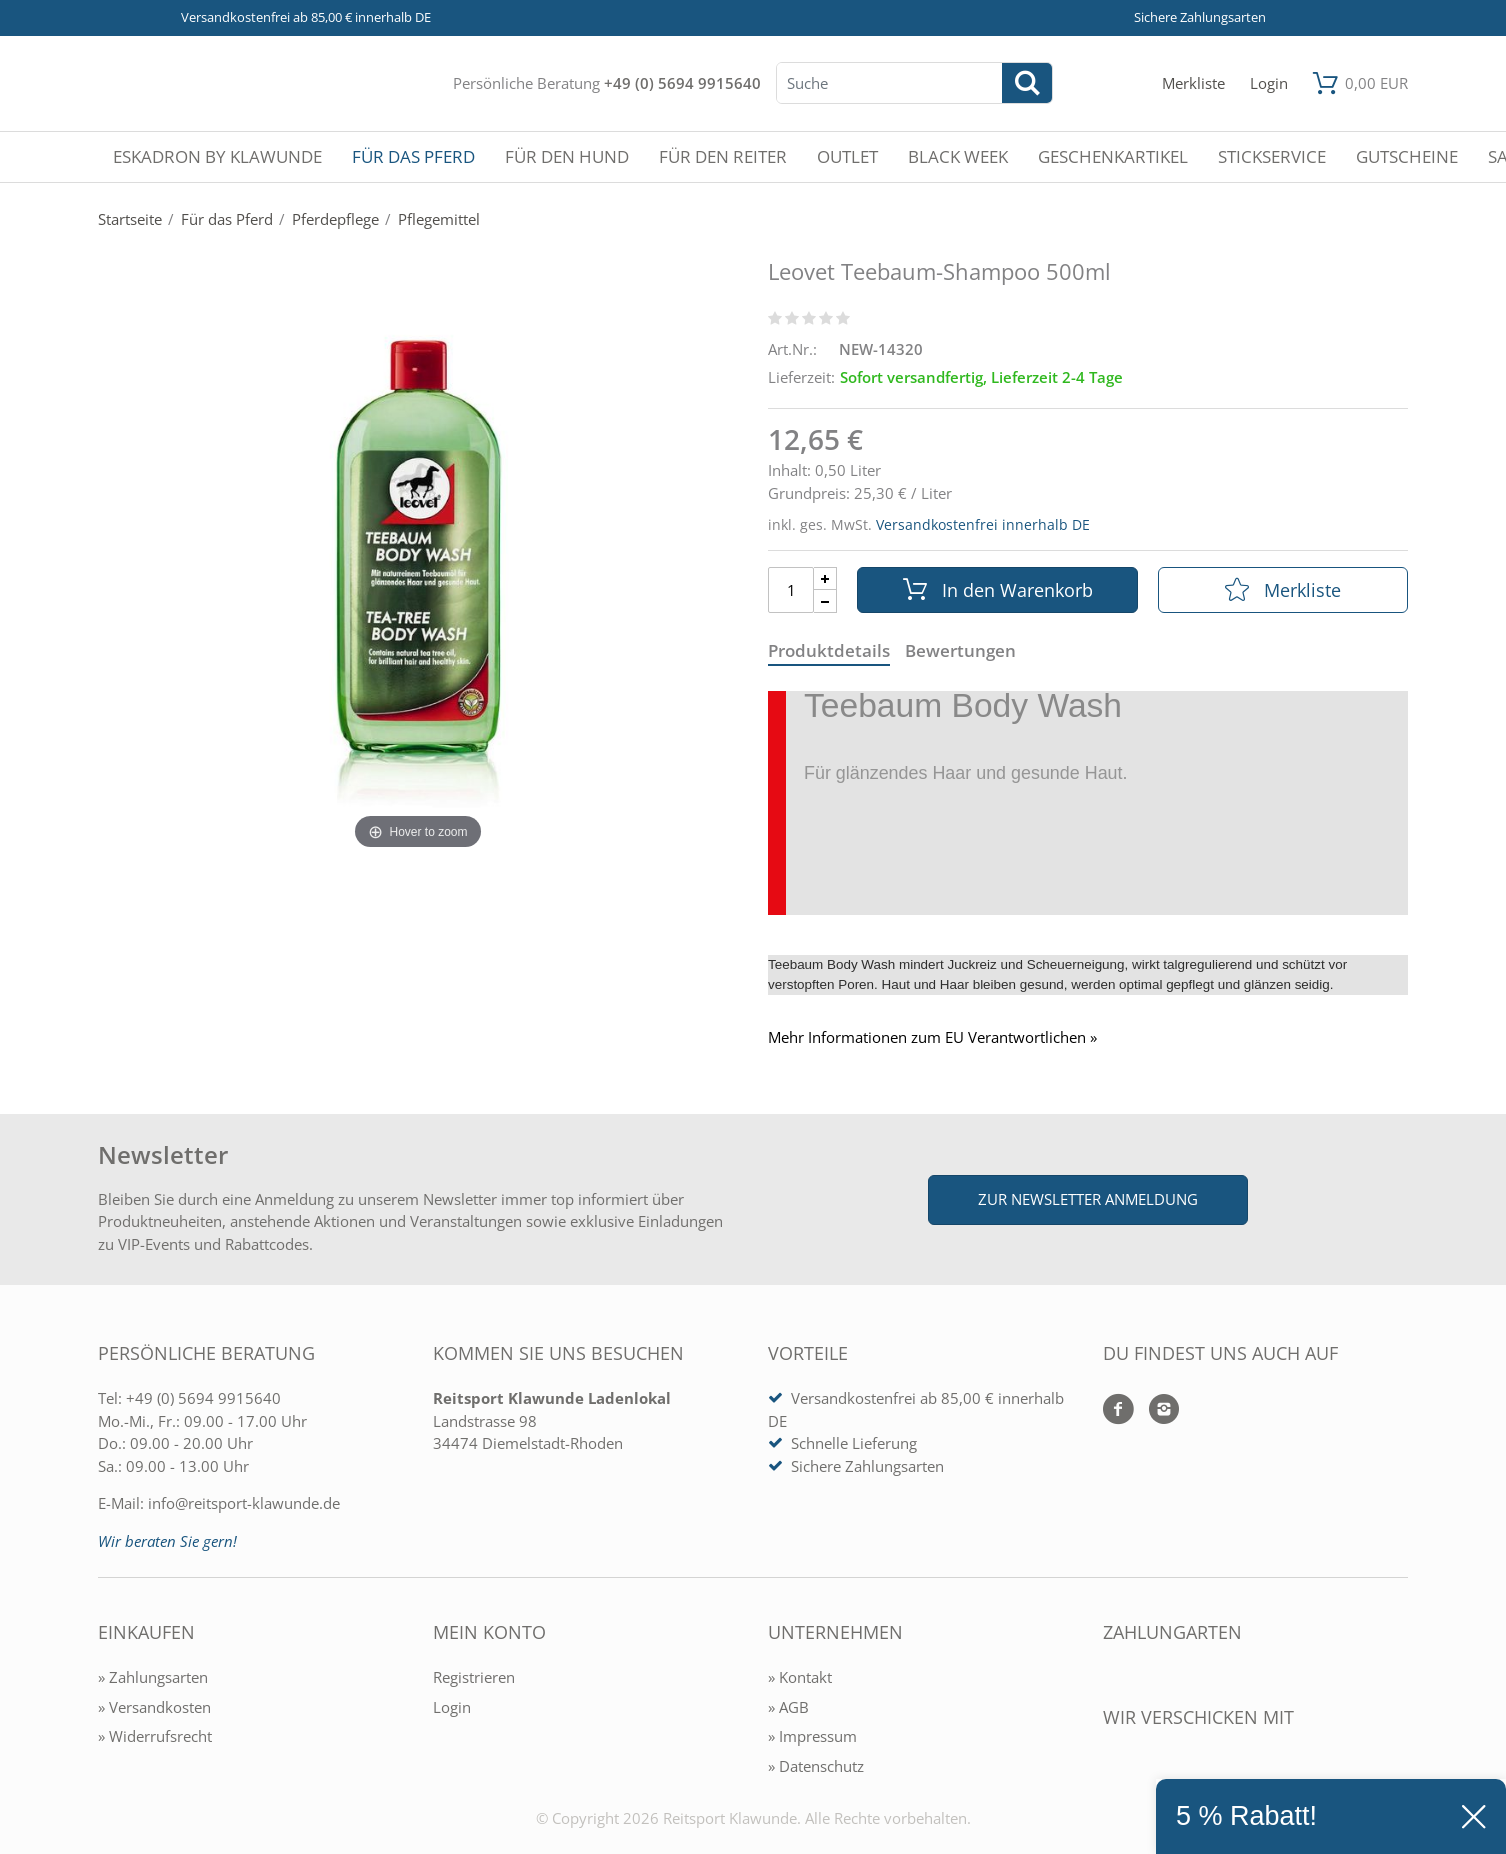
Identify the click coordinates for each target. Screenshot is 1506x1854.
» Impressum (812, 1736)
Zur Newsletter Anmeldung (1088, 1199)
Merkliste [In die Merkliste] (1283, 590)
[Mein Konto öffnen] (1269, 83)
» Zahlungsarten (153, 1677)
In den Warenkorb (998, 590)
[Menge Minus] (825, 601)
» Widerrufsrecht (155, 1736)
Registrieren (474, 1677)
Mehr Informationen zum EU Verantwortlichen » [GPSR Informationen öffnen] (932, 1037)
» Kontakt (800, 1677)
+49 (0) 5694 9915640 (682, 83)
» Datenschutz (816, 1766)
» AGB (788, 1707)
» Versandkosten (154, 1707)
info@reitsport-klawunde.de (244, 1503)
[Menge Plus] (825, 578)
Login (452, 1707)
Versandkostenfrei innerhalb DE (983, 524)
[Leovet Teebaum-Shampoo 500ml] (418, 580)
